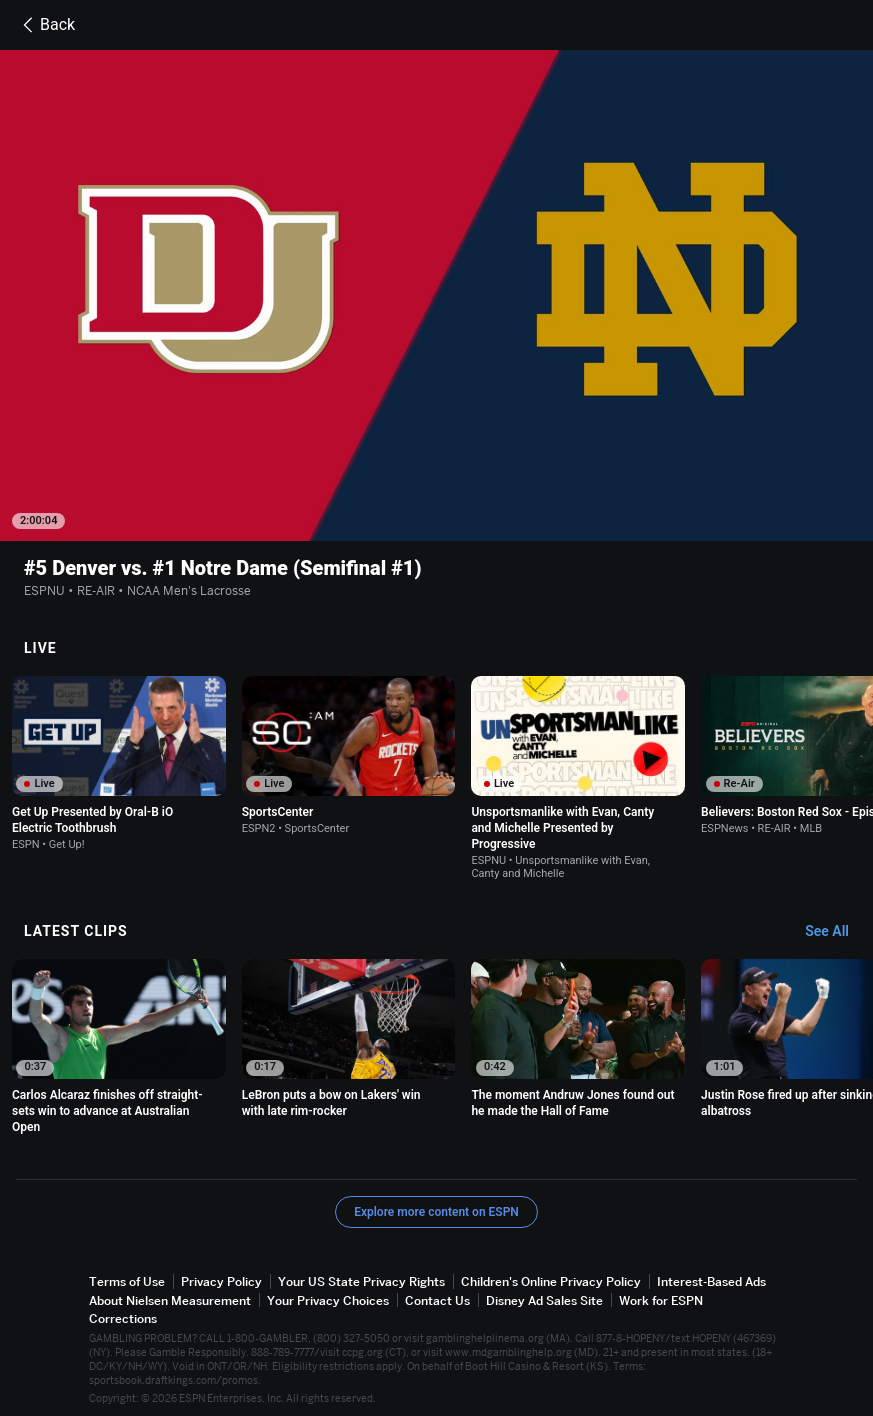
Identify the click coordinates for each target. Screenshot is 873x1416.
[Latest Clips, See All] (836, 932)
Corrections (123, 1318)
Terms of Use (127, 1281)
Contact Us (437, 1300)
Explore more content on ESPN (436, 1212)
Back (45, 25)
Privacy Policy (221, 1281)
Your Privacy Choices (328, 1300)
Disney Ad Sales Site (544, 1300)
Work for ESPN (661, 1300)
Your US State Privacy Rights (361, 1281)
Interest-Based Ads (711, 1281)
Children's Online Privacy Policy (551, 1281)
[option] (119, 763)
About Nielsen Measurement (170, 1300)
